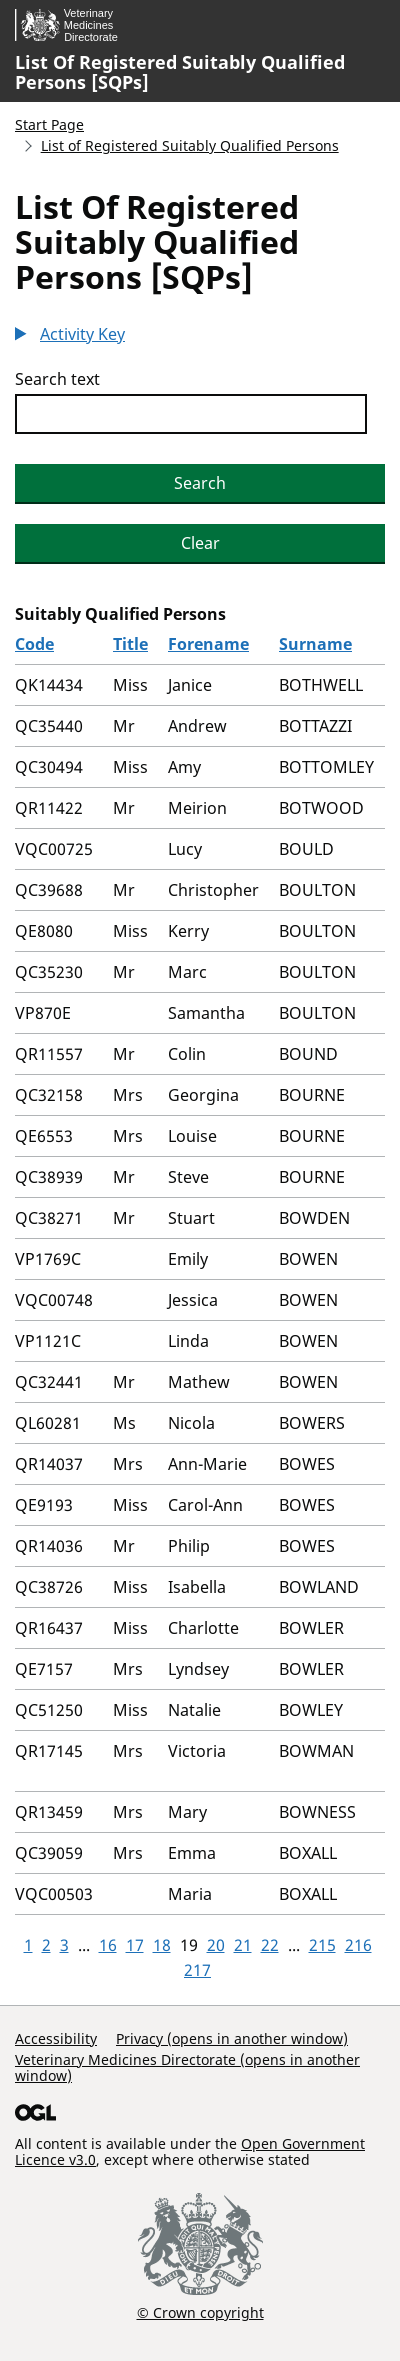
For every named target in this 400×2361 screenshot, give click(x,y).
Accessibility (56, 2038)
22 (270, 1945)
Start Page (49, 124)
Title (130, 644)
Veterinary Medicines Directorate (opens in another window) (187, 2067)
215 (322, 1945)
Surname (315, 644)
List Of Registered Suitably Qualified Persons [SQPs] (180, 72)
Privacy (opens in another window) (232, 2038)
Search (200, 483)
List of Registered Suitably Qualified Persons (190, 145)
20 (216, 1945)
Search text (57, 379)
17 (135, 1945)
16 (108, 1945)
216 (358, 1945)
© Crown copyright (200, 2312)
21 (243, 1945)
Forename (208, 644)
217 (197, 1970)
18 (162, 1945)
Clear (200, 543)
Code (34, 644)
